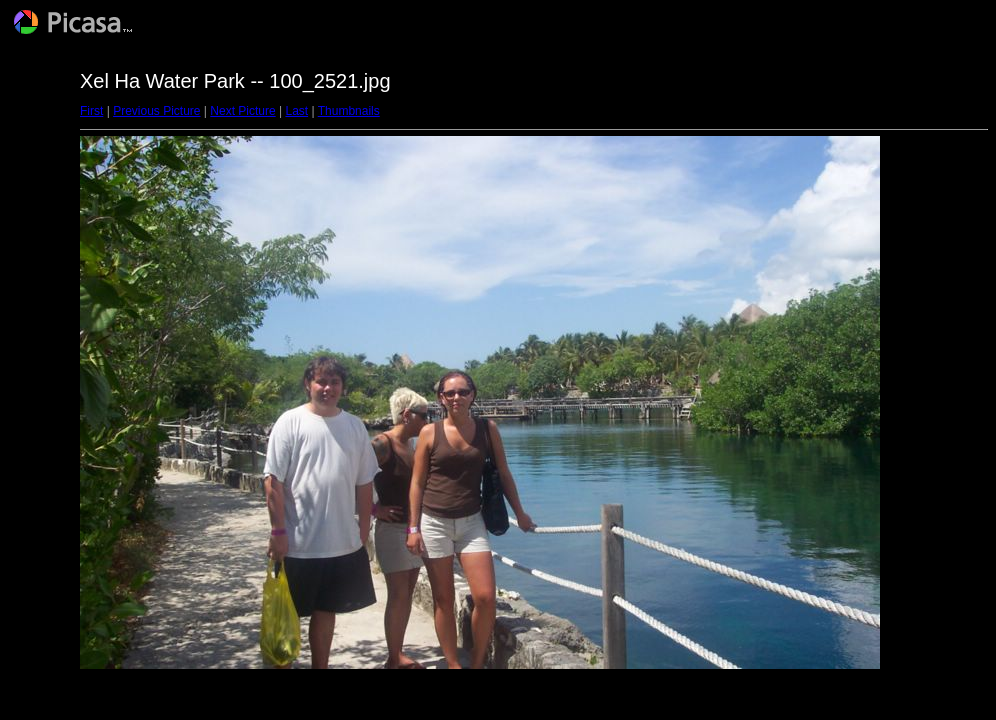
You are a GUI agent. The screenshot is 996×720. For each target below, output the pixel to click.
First (91, 111)
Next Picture (242, 111)
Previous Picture (156, 111)
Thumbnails (349, 111)
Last (296, 111)
